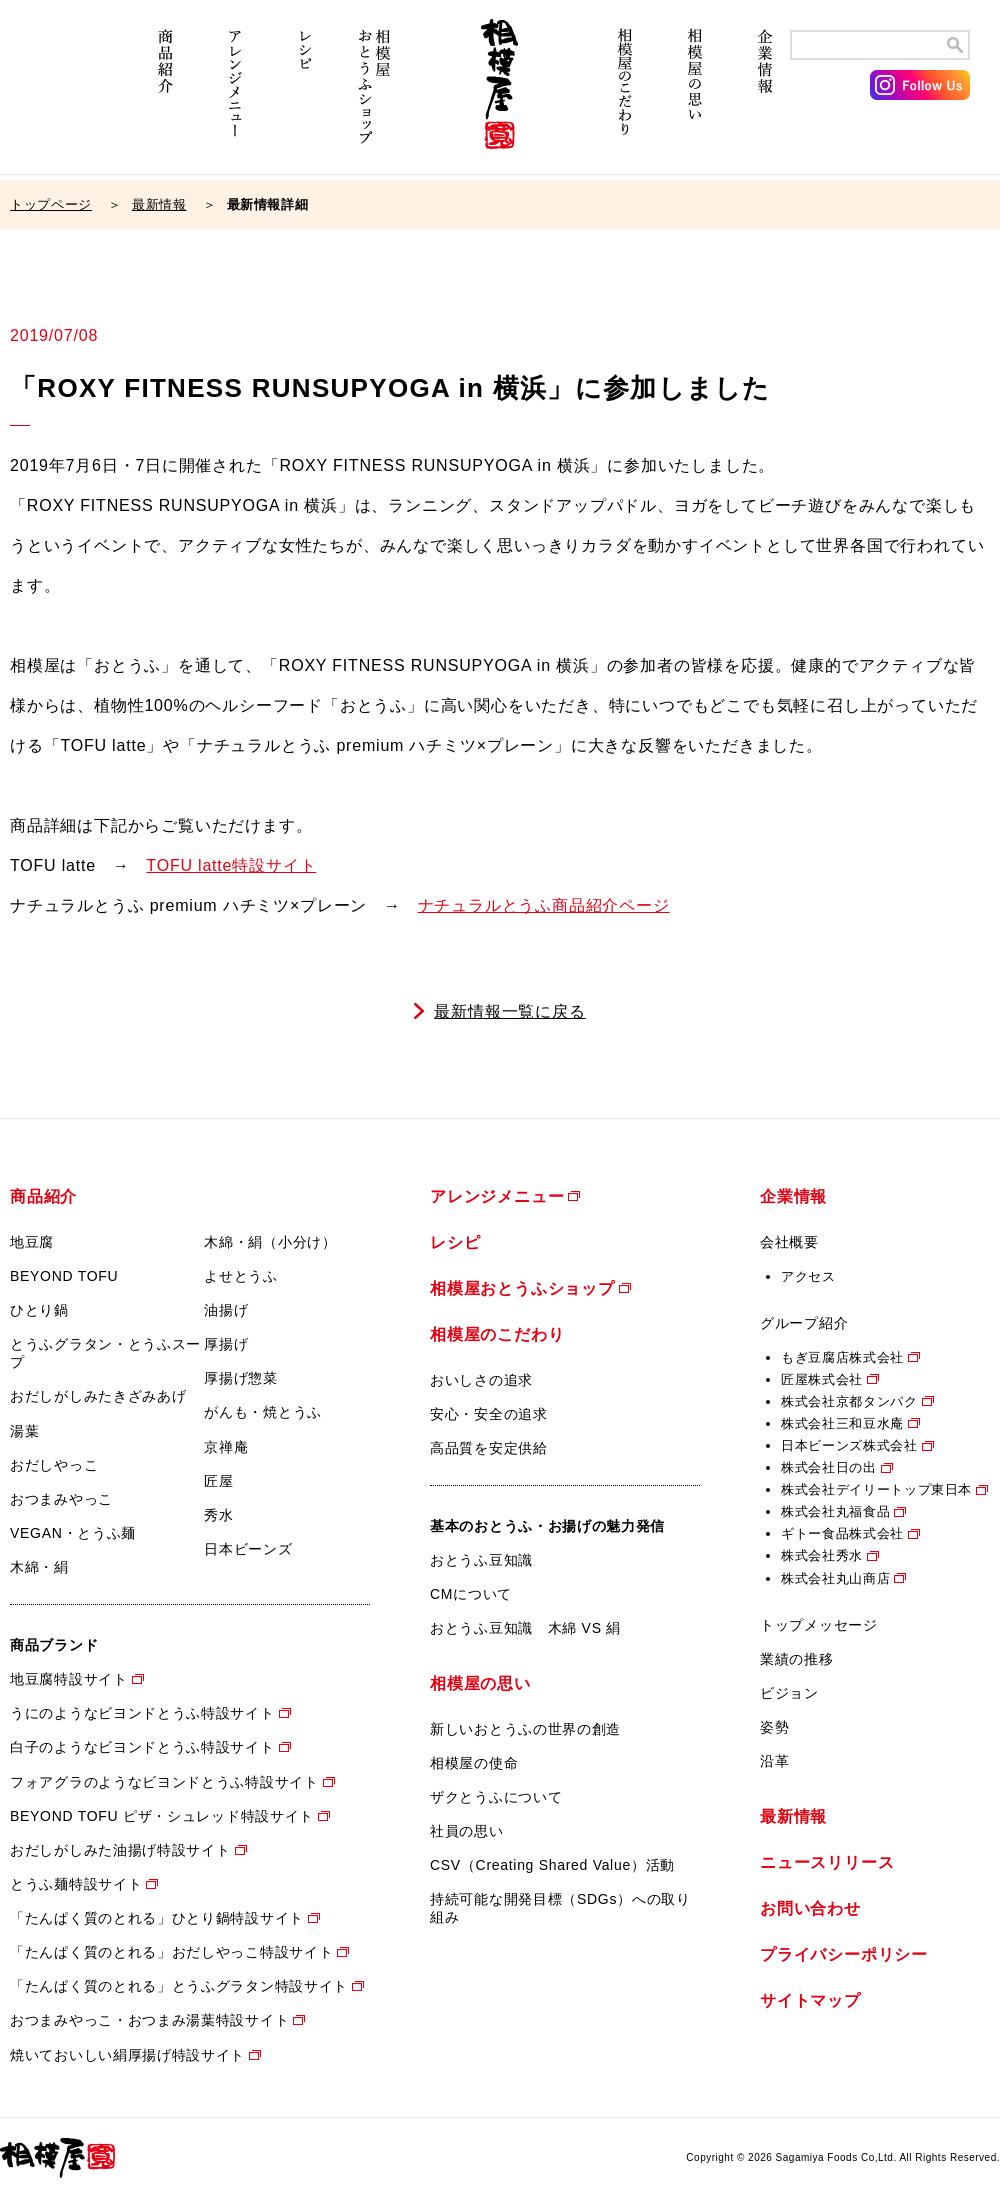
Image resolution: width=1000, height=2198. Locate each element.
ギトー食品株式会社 (842, 1533)
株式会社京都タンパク (849, 1401)
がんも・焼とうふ (263, 1412)
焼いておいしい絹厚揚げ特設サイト (127, 2055)
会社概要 (789, 1242)
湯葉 (24, 1431)
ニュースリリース (827, 1862)
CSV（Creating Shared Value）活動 (552, 1865)
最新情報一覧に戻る (509, 1011)
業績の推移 (797, 1659)
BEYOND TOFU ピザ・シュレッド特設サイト (162, 1816)
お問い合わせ (810, 1908)
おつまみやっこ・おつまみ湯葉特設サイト (149, 2020)
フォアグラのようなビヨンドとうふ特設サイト (164, 1782)
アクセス (808, 1276)
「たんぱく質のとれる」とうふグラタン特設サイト (179, 1986)
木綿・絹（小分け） (270, 1242)
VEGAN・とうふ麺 (73, 1533)
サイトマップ (810, 2000)
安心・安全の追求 (489, 1414)
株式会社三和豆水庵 (842, 1423)
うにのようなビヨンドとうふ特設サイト (142, 1713)
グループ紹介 (804, 1323)
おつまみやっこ (61, 1499)
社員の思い (467, 1831)
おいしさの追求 (481, 1380)
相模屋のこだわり (625, 97)
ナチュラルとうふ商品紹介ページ (544, 905)
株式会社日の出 (829, 1467)
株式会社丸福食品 (835, 1511)
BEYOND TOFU (64, 1276)
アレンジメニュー (235, 97)
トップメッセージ (819, 1625)
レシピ (305, 97)
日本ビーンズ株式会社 (849, 1445)
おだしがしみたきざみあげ (98, 1396)
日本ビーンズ (248, 1549)
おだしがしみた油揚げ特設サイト (120, 1850)
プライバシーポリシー (844, 1954)
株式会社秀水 (822, 1555)
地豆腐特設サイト (69, 1679)
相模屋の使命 (474, 1763)
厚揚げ (226, 1344)
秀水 (218, 1515)
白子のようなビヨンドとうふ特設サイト (142, 1747)
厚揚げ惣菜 (241, 1378)
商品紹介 (165, 97)
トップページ (51, 204)
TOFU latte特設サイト (231, 865)
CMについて (471, 1594)
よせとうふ (241, 1276)
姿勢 (774, 1727)
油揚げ (226, 1310)
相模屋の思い (695, 97)
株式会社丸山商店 (835, 1578)
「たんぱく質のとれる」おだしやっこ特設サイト (171, 1952)
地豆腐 (32, 1242)
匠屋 (218, 1481)
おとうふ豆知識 (481, 1560)
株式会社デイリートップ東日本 (876, 1489)
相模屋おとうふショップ (375, 97)
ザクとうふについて (496, 1797)
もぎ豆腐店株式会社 (842, 1357)
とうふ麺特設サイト (76, 1884)
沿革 (774, 1761)
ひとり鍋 (39, 1310)
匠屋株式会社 (822, 1379)
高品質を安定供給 (489, 1448)
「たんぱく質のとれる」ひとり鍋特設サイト (157, 1918)
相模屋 (500, 97)
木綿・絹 (39, 1567)
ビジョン (789, 1693)
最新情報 (159, 204)
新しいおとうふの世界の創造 (525, 1729)
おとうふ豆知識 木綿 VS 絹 (525, 1628)
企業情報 (765, 97)
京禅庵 (226, 1447)
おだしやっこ (54, 1465)
